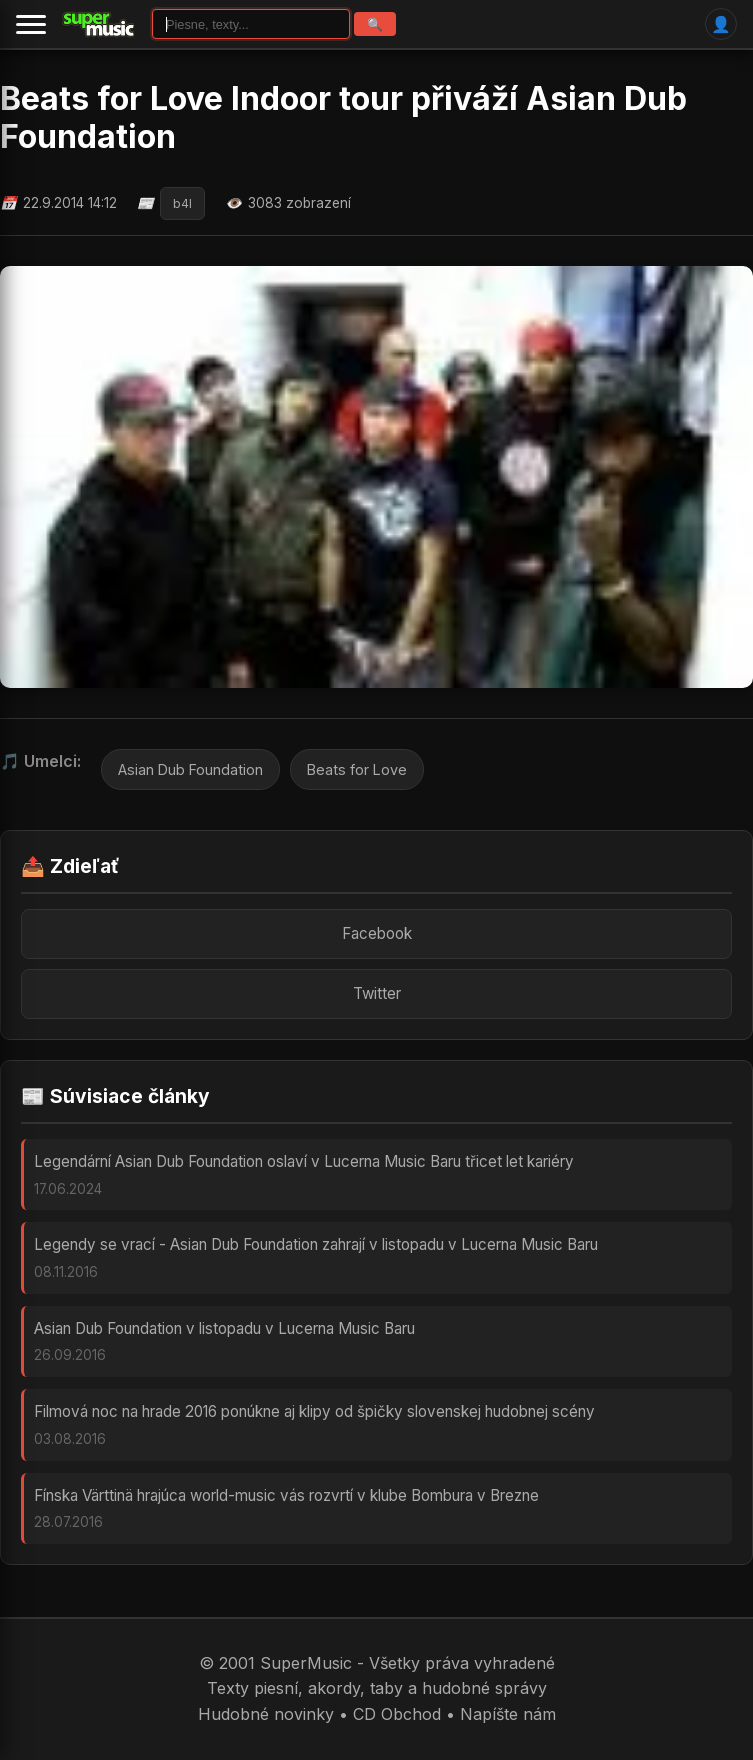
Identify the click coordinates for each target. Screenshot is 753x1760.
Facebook (377, 933)
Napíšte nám (508, 1714)
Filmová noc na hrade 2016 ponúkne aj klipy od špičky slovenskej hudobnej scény (314, 1411)
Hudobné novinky (266, 1714)
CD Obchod (397, 1714)
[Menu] (31, 24)
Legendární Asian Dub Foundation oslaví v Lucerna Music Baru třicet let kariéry (304, 1161)
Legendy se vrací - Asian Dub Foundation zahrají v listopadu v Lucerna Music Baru (316, 1244)
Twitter (377, 993)
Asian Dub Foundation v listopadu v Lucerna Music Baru (224, 1328)
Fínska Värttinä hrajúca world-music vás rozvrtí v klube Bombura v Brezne (286, 1495)
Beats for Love (357, 769)
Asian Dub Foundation (190, 769)
